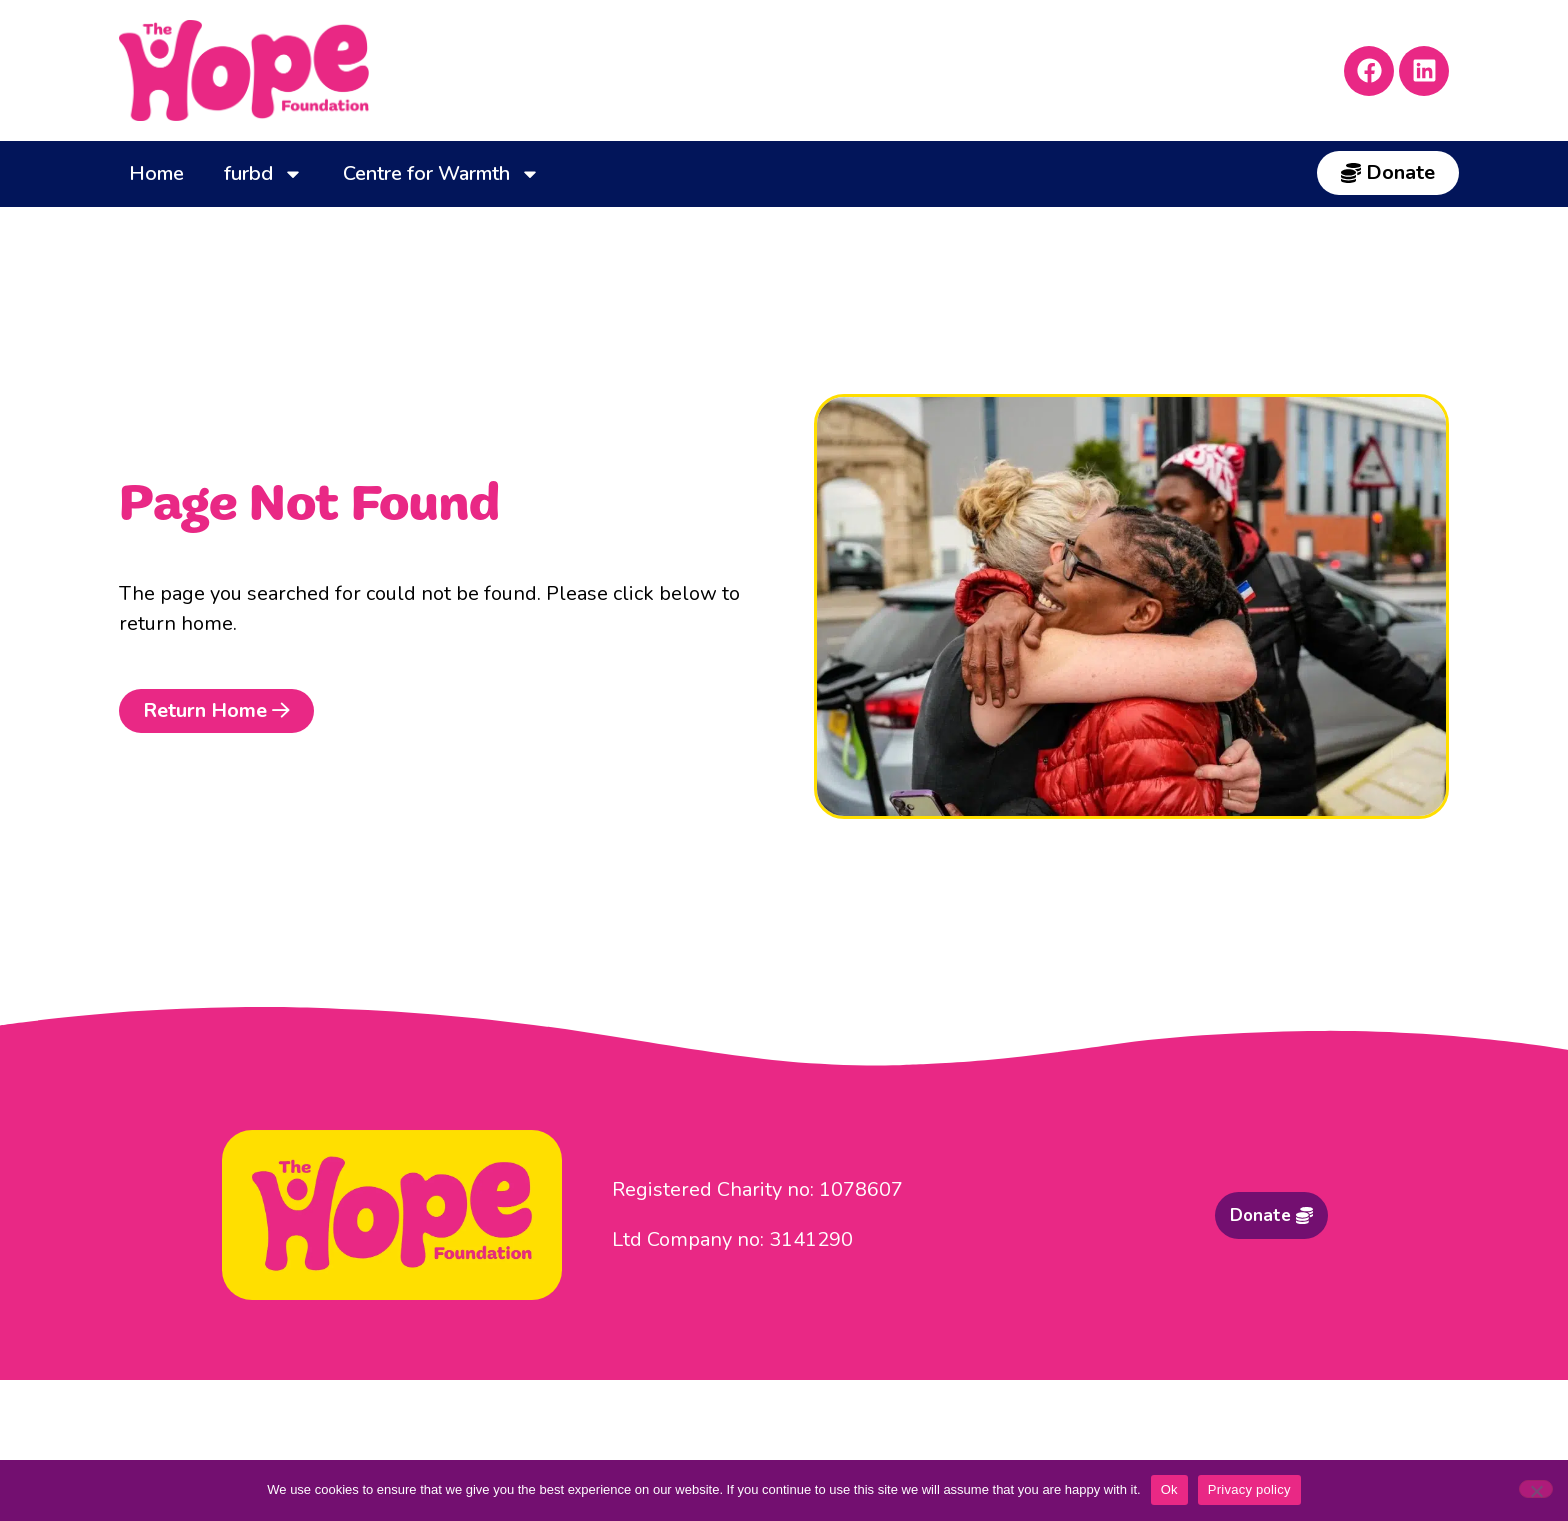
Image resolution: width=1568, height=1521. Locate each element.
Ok (1169, 1489)
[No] (1536, 1489)
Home (156, 173)
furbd (263, 174)
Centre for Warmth (441, 174)
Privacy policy (1249, 1489)
